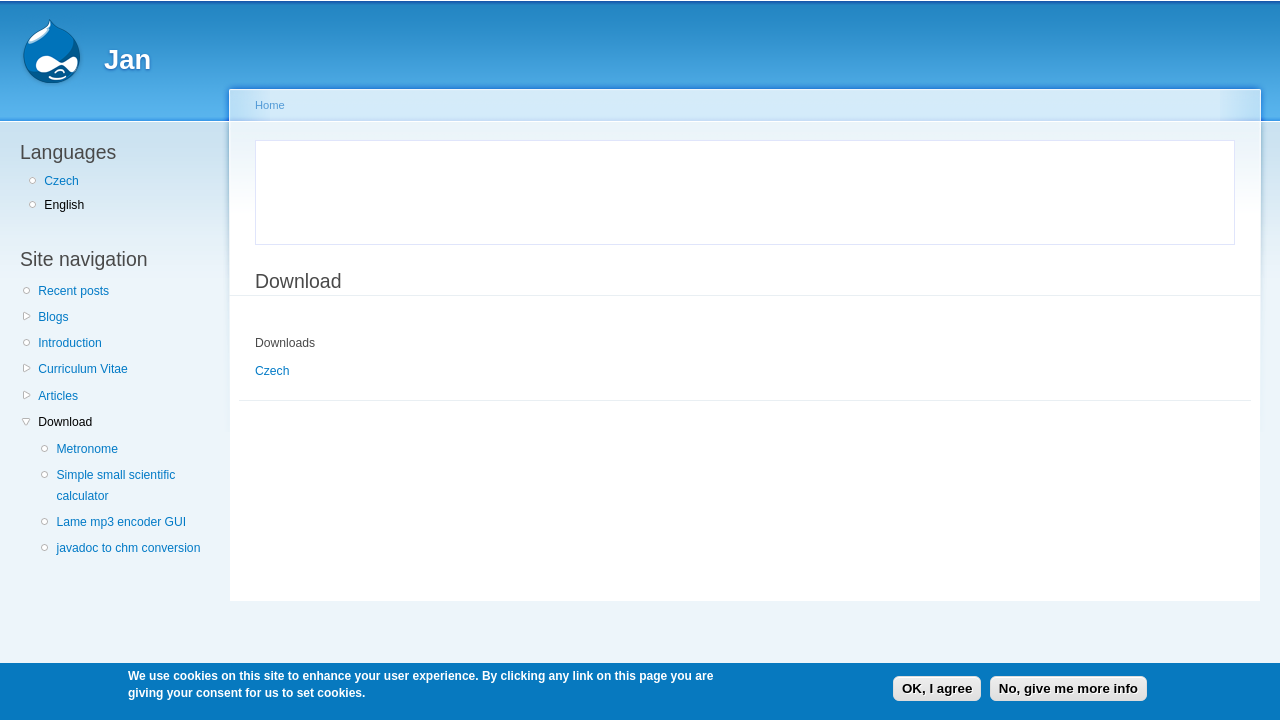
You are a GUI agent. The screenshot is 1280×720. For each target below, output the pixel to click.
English (64, 205)
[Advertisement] (502, 189)
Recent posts (73, 291)
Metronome (86, 449)
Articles (58, 396)
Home (270, 105)
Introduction (70, 343)
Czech (61, 181)
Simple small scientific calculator (115, 485)
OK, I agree (937, 688)
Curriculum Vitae (83, 369)
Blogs (53, 317)
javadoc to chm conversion (128, 548)
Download (65, 422)
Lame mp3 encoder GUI (121, 522)
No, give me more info (1068, 688)
